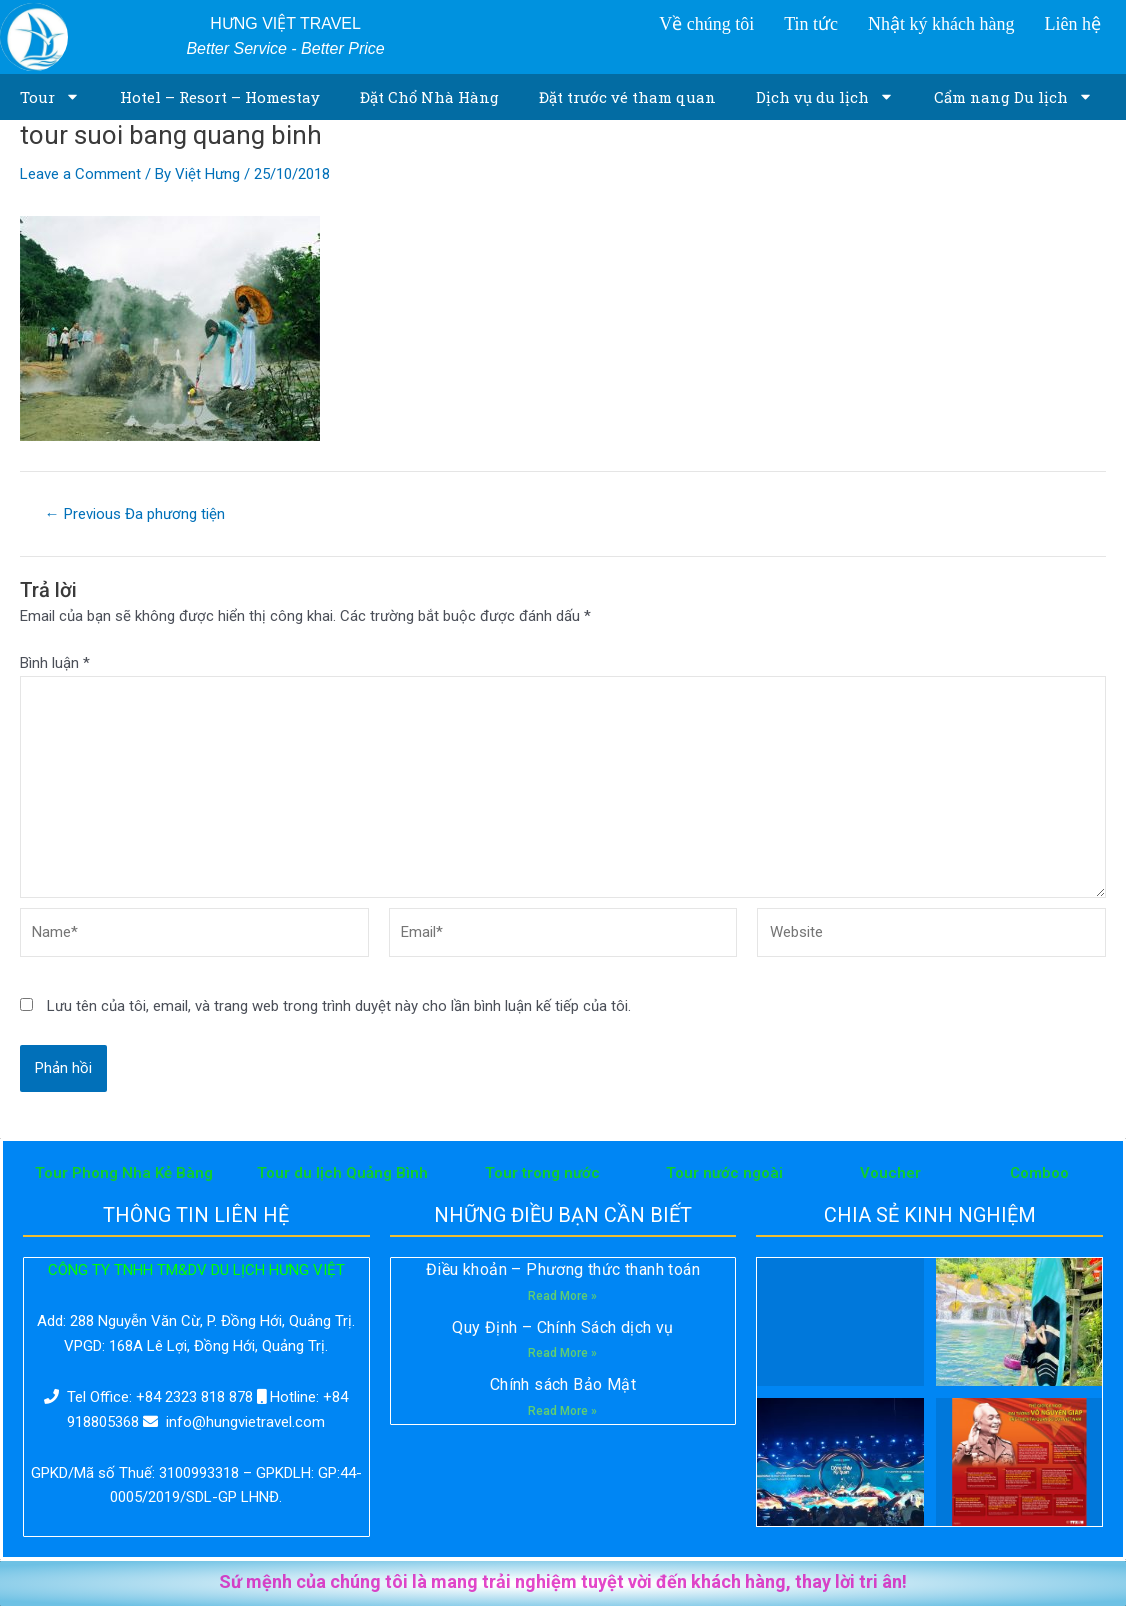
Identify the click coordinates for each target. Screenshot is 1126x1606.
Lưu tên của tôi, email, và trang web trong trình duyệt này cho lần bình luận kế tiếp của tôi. (339, 1006)
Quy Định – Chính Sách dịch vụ (563, 1327)
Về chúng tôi (706, 24)
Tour (50, 96)
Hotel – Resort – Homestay (220, 97)
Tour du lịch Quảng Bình (342, 1173)
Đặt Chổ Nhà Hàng (429, 97)
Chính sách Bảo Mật (563, 1384)
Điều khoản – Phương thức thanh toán (563, 1269)
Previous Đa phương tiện (135, 514)
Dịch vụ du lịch (825, 96)
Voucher (890, 1173)
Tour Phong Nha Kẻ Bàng (124, 1173)
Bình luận (55, 663)
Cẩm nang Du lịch (1013, 96)
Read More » (562, 1296)
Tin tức (811, 24)
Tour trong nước (542, 1173)
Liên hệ (1072, 24)
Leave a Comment (80, 174)
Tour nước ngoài (724, 1173)
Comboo (1039, 1173)
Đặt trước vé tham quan (627, 97)
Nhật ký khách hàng (941, 24)
